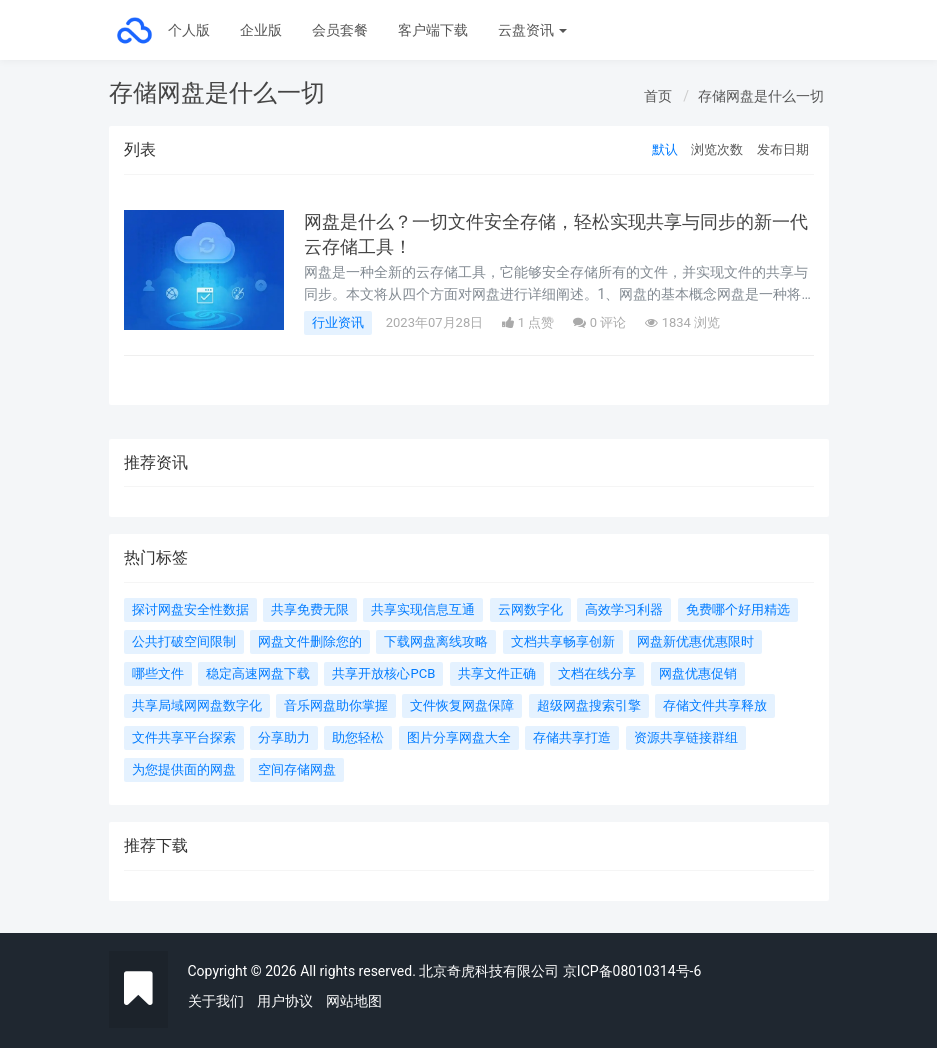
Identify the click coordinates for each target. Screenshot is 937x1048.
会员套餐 (340, 30)
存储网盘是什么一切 (761, 96)
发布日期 (783, 149)
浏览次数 (717, 149)
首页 (658, 96)
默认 (665, 149)
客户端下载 (433, 30)
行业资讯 (338, 322)
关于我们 (216, 1001)
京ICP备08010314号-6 (632, 971)
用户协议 (285, 1001)
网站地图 (354, 1001)
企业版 (261, 30)
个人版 (189, 30)
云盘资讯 (532, 30)
